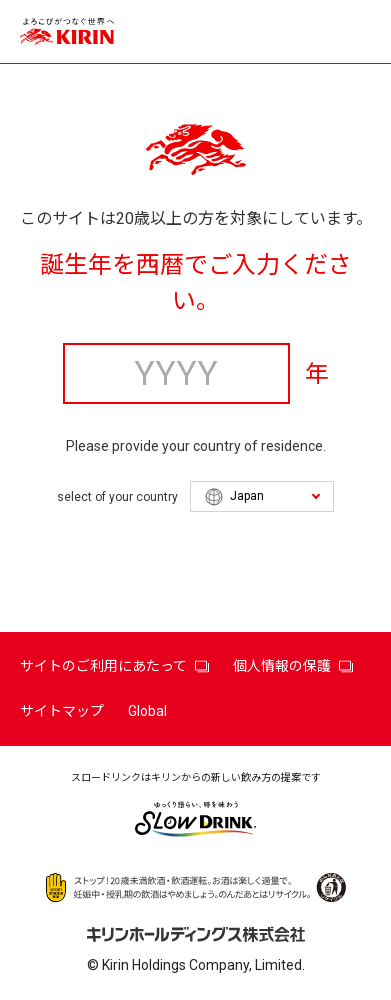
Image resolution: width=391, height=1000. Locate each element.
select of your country (117, 497)
